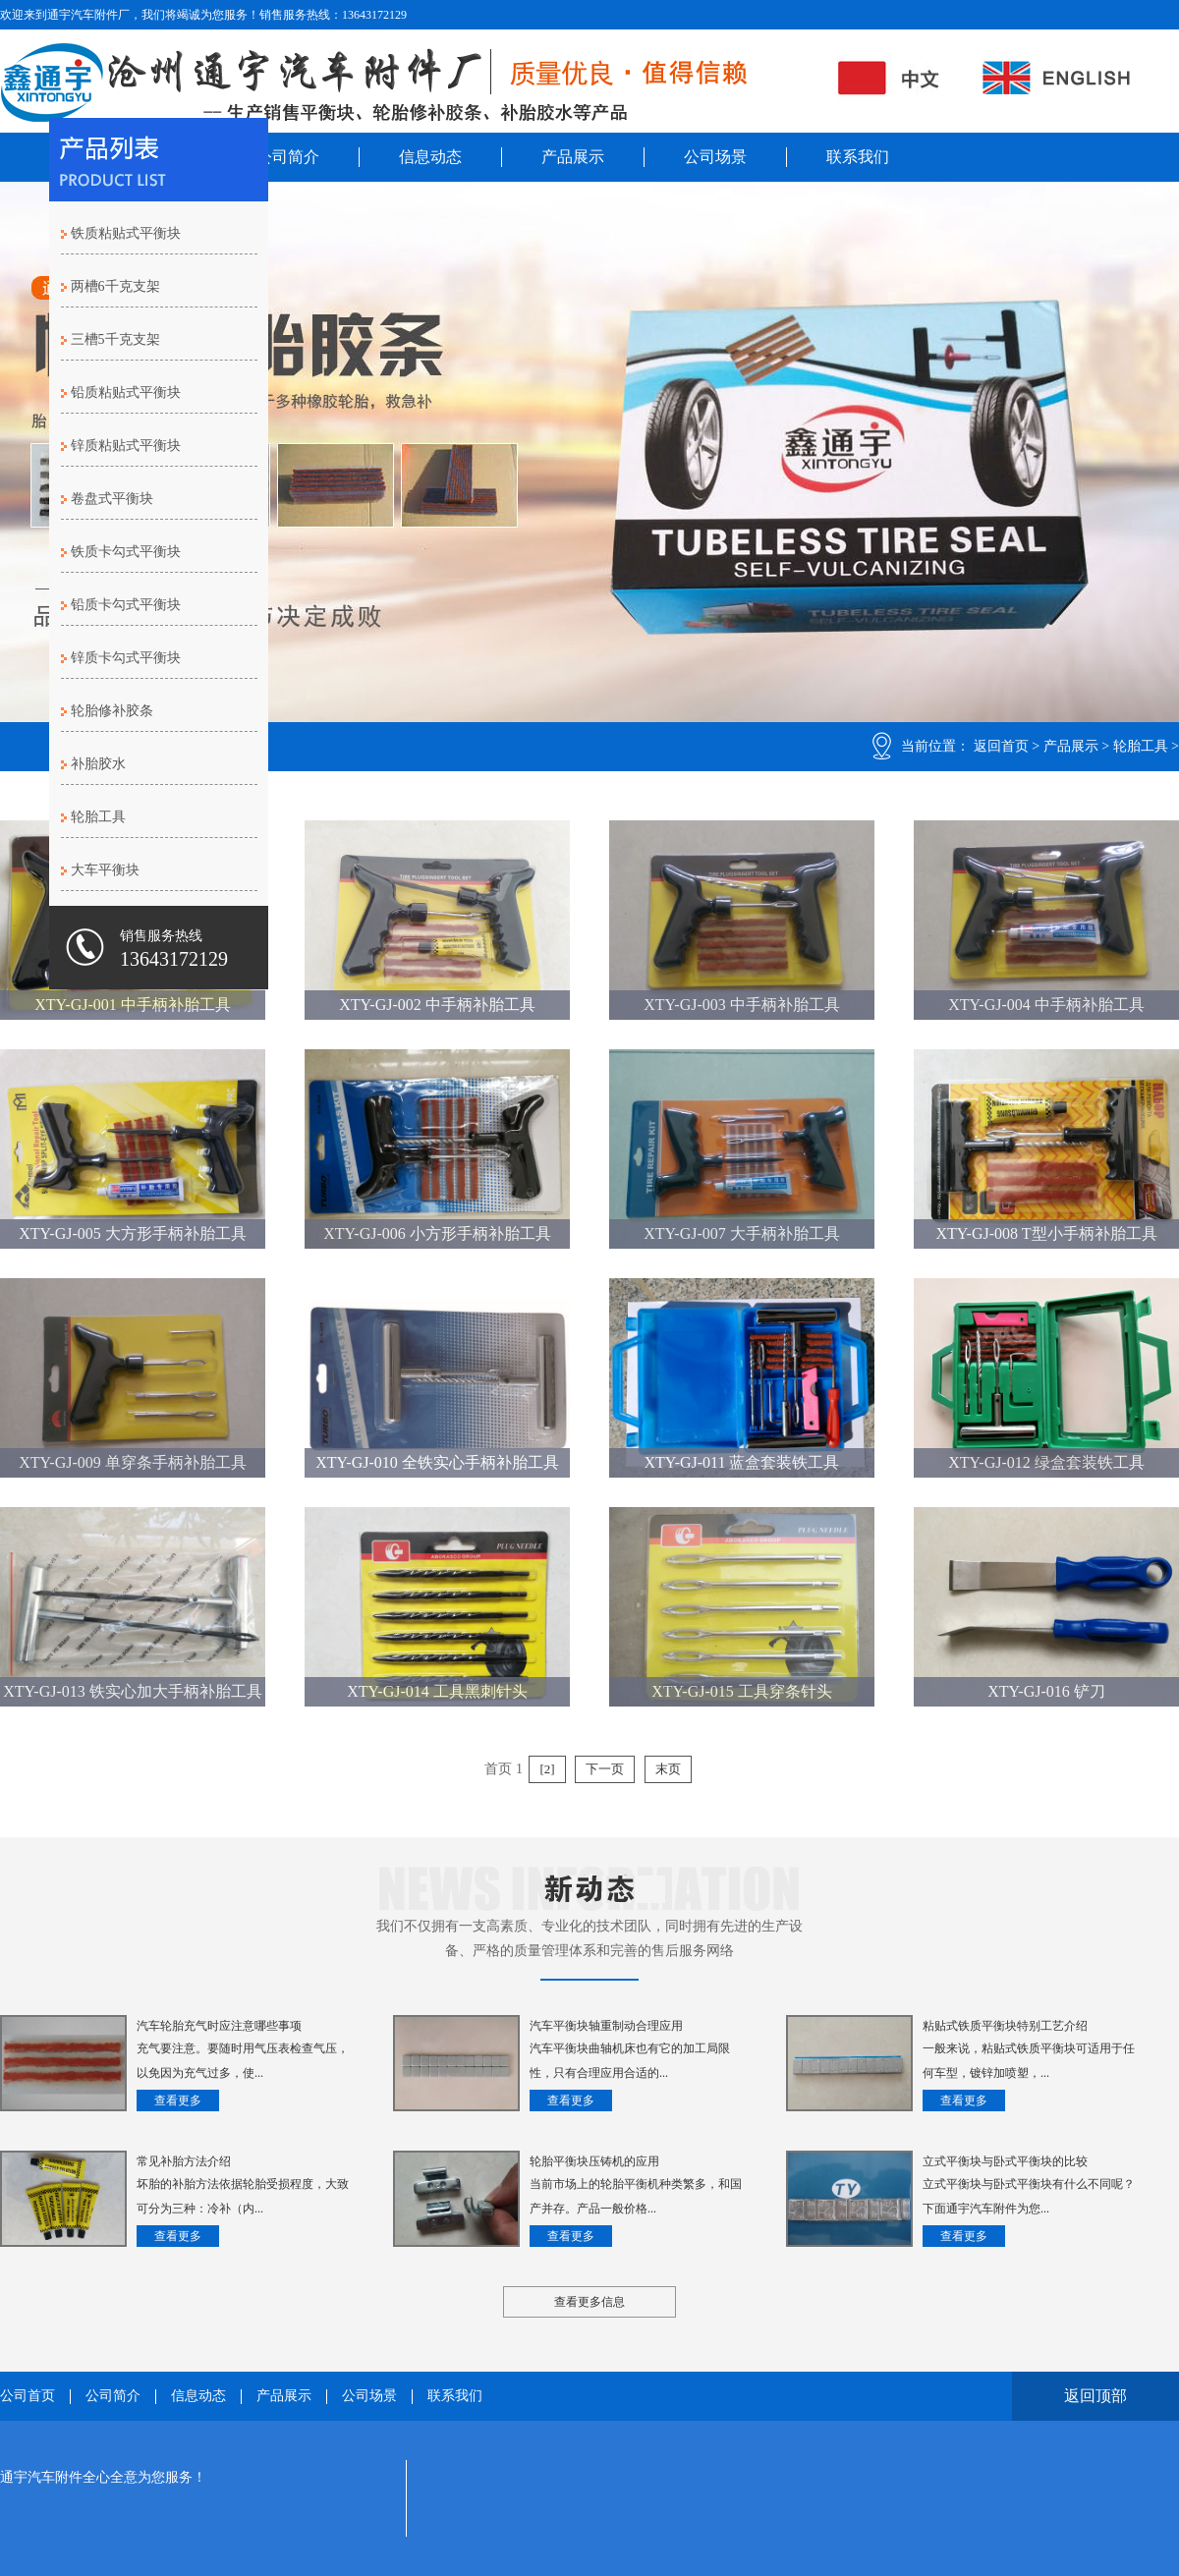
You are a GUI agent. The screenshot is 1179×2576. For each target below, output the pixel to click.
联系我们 (857, 156)
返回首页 (1001, 746)
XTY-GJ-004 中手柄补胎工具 (1046, 1004)
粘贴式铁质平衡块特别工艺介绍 (1005, 2026)
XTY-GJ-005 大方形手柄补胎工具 (133, 1233)
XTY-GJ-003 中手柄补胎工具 (742, 1004)
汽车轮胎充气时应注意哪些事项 (219, 2026)
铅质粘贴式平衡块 (126, 392)
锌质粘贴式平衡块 (126, 445)
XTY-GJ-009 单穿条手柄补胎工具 (133, 1462)
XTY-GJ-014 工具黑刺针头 (437, 1691)
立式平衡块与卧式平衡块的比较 (1005, 2161)
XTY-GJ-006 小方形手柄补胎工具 (437, 1233)
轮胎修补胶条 (112, 710)
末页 (668, 1769)
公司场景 (715, 156)
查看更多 (177, 2100)
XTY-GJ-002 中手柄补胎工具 (437, 1004)
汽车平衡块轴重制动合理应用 (606, 2026)
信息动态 (430, 156)
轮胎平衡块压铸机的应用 (594, 2161)
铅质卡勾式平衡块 (126, 604)
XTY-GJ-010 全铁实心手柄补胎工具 (437, 1462)
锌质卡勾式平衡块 (126, 657)
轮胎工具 (1140, 746)
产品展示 (572, 156)
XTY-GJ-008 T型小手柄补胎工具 (1045, 1233)
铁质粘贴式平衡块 (126, 233)
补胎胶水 (98, 763)
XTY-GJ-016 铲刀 (1046, 1691)
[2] (546, 1769)
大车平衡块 (105, 870)
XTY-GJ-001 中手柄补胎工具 (132, 1004)
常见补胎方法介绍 (184, 2161)
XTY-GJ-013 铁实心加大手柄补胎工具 (132, 1691)
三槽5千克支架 (115, 339)
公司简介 (287, 156)
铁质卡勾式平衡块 (126, 551)
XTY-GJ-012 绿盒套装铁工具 (1046, 1462)
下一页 (605, 1769)
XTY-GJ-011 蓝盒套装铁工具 (742, 1462)
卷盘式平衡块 (112, 498)
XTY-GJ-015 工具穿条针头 (741, 1691)
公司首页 (27, 2396)
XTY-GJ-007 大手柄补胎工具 (742, 1233)
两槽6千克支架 (115, 286)
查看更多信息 (589, 2302)
